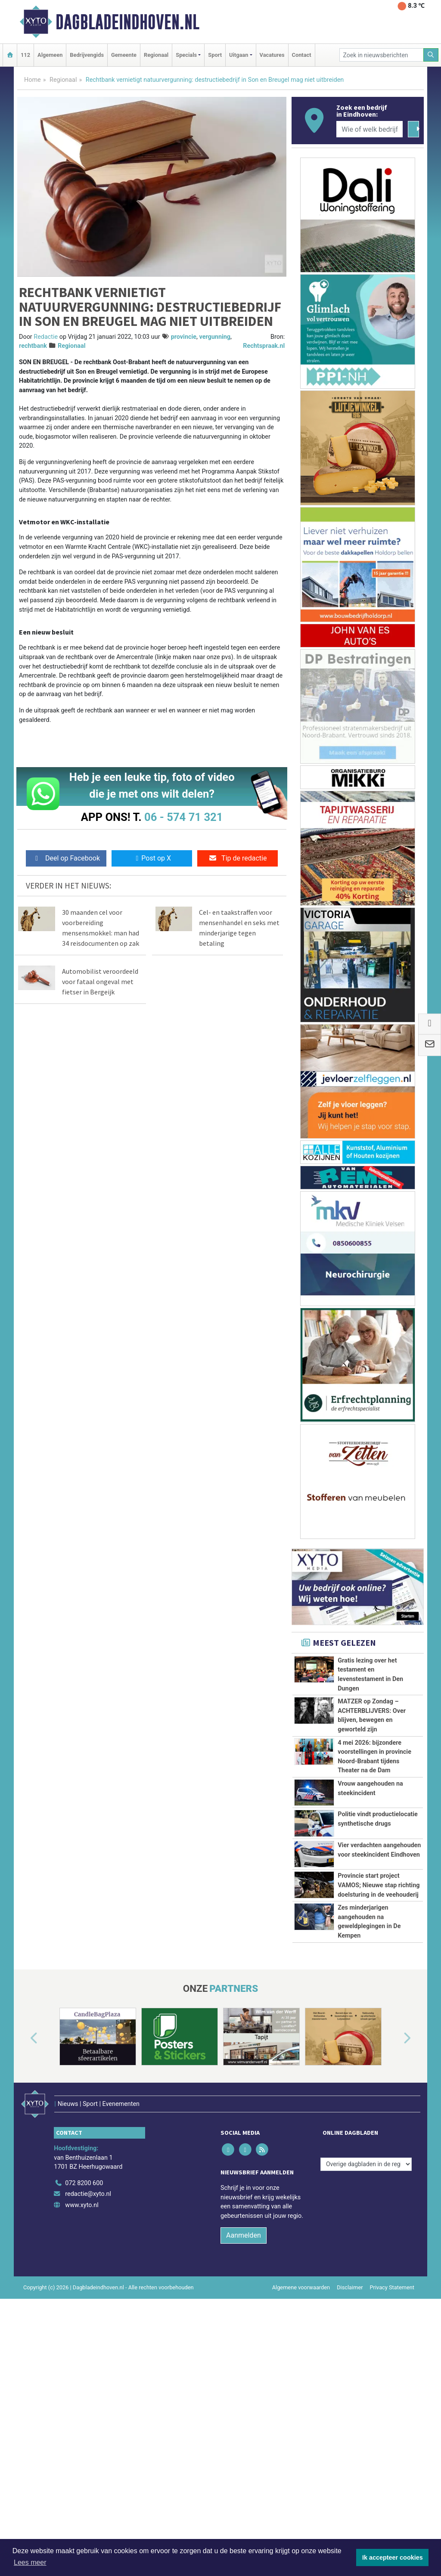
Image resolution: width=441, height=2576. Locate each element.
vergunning (214, 337)
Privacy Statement (392, 2441)
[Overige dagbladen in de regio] (366, 2318)
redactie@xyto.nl (88, 2348)
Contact (301, 55)
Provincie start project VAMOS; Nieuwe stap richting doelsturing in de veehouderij (378, 1956)
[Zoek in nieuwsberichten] (381, 55)
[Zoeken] (431, 55)
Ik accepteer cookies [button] (392, 2557)
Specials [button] (186, 55)
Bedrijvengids (87, 55)
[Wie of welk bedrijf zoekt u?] (369, 129)
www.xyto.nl (81, 2358)
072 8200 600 (84, 2337)
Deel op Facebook (66, 858)
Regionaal (156, 55)
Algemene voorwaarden (301, 2441)
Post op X (152, 858)
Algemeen (49, 55)
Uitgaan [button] (238, 55)
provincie (183, 337)
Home (32, 80)
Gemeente (124, 55)
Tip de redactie (237, 858)
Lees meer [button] (30, 2562)
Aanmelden (243, 2389)
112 (25, 55)
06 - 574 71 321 (183, 817)
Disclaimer (350, 2441)
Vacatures (272, 55)
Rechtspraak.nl (264, 346)
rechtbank (33, 346)
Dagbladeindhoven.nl (127, 22)
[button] (24, 2204)
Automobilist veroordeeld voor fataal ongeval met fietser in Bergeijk (100, 981)
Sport (215, 55)
